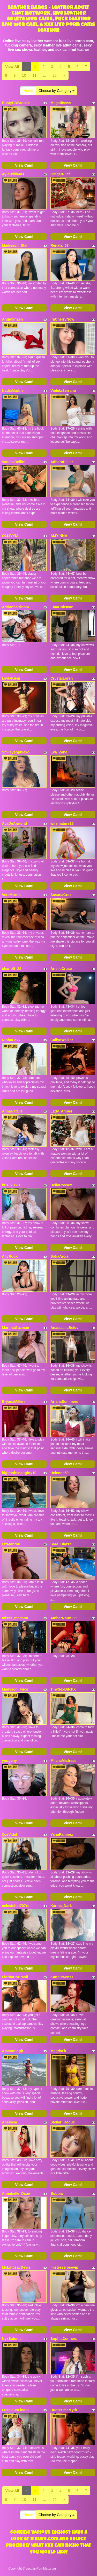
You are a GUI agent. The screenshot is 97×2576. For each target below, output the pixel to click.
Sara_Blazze (61, 1544)
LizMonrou (11, 1544)
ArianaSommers (64, 1401)
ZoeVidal (9, 1834)
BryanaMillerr (13, 1401)
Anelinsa (9, 2122)
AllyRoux (10, 1256)
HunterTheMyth (63, 2410)
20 (55, 75)
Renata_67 (59, 245)
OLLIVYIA (10, 536)
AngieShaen (12, 319)
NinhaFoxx (11, 1040)
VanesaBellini (13, 462)
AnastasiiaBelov (64, 1328)
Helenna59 (59, 1473)
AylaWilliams (13, 174)
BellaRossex (61, 1185)
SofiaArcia (59, 1256)
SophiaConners (63, 2339)
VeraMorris (11, 895)
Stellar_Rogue (62, 2122)
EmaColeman (61, 607)
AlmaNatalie (12, 1111)
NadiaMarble (13, 390)
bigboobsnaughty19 (19, 1473)
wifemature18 (61, 823)
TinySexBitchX (63, 1689)
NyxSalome (11, 2339)
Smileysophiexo (16, 752)
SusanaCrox (61, 895)
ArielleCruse (61, 969)
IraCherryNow (62, 319)
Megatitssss (60, 103)
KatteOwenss (61, 1977)
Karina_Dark (61, 1906)
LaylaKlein (11, 678)
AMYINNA (58, 536)
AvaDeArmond (14, 823)
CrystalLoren (61, 678)
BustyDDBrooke (16, 103)
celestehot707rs (15, 1906)
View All (12, 67)
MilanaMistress (63, 1760)
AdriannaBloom (15, 607)
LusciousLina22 (15, 2410)
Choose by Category (57, 91)
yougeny (9, 1760)
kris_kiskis (11, 1185)
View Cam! (24, 165)
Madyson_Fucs (15, 1689)
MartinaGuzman (15, 1328)
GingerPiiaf (60, 174)
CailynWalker (61, 1040)
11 (35, 75)
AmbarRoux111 (63, 1618)
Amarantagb (12, 2051)
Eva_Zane (58, 752)
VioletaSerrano (63, 390)
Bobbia (56, 2193)
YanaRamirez (61, 1834)
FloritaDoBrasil (15, 1977)
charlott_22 (11, 969)
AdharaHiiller (61, 462)
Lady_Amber (61, 1111)
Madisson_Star (15, 245)
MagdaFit (58, 2051)
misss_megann (15, 1618)
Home (28, 91)
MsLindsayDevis (16, 2267)
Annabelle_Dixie (16, 2193)
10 (24, 75)
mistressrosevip (64, 2267)
